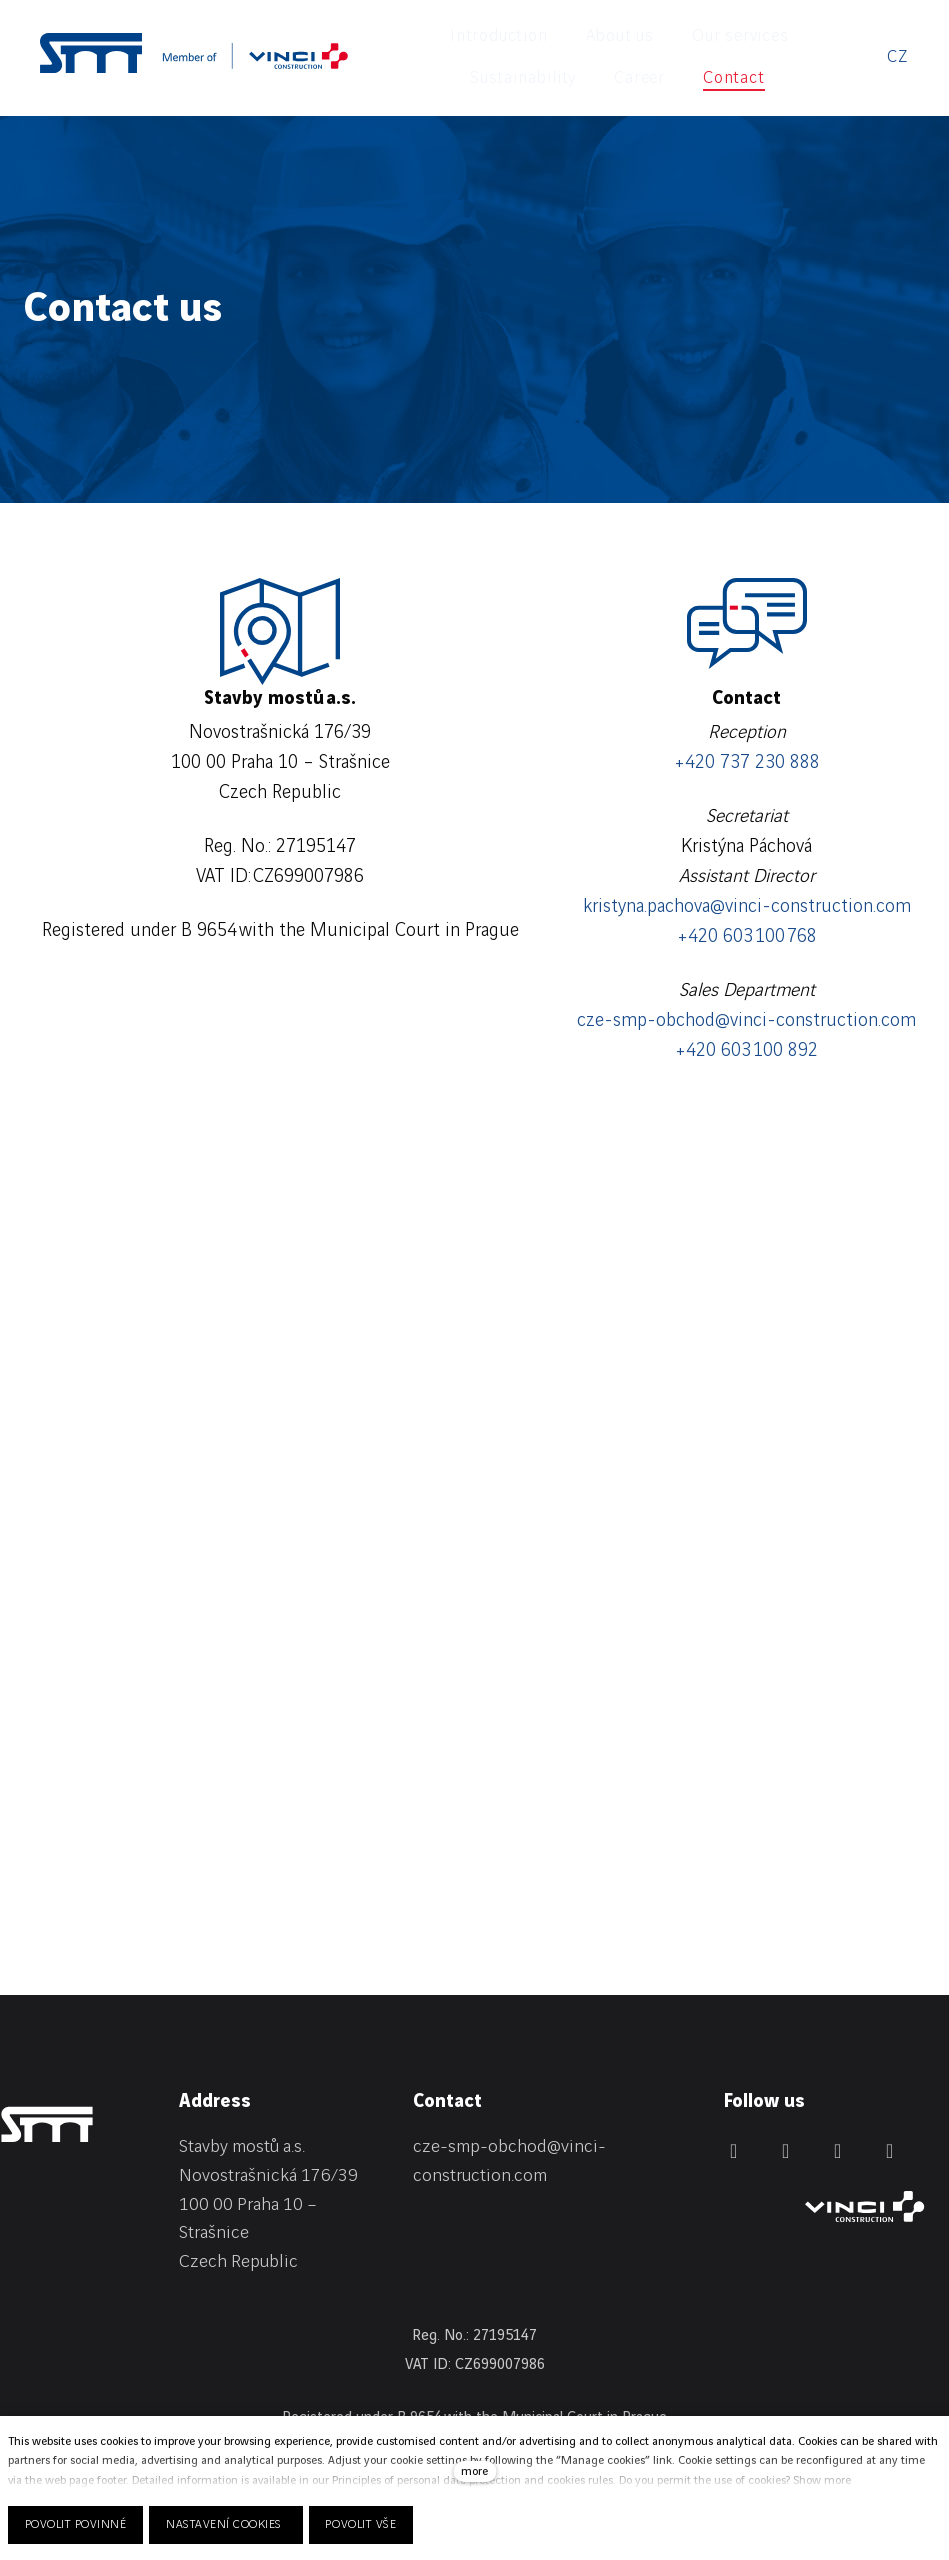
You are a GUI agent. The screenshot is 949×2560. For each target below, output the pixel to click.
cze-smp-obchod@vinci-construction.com (746, 987)
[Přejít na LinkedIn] (734, 2117)
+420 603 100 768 (747, 903)
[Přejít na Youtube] (890, 2117)
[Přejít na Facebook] (786, 2117)
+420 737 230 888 (747, 729)
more (474, 2471)
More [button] (744, 40)
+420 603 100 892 (746, 1017)
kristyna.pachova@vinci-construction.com (747, 873)
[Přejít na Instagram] (838, 2117)
